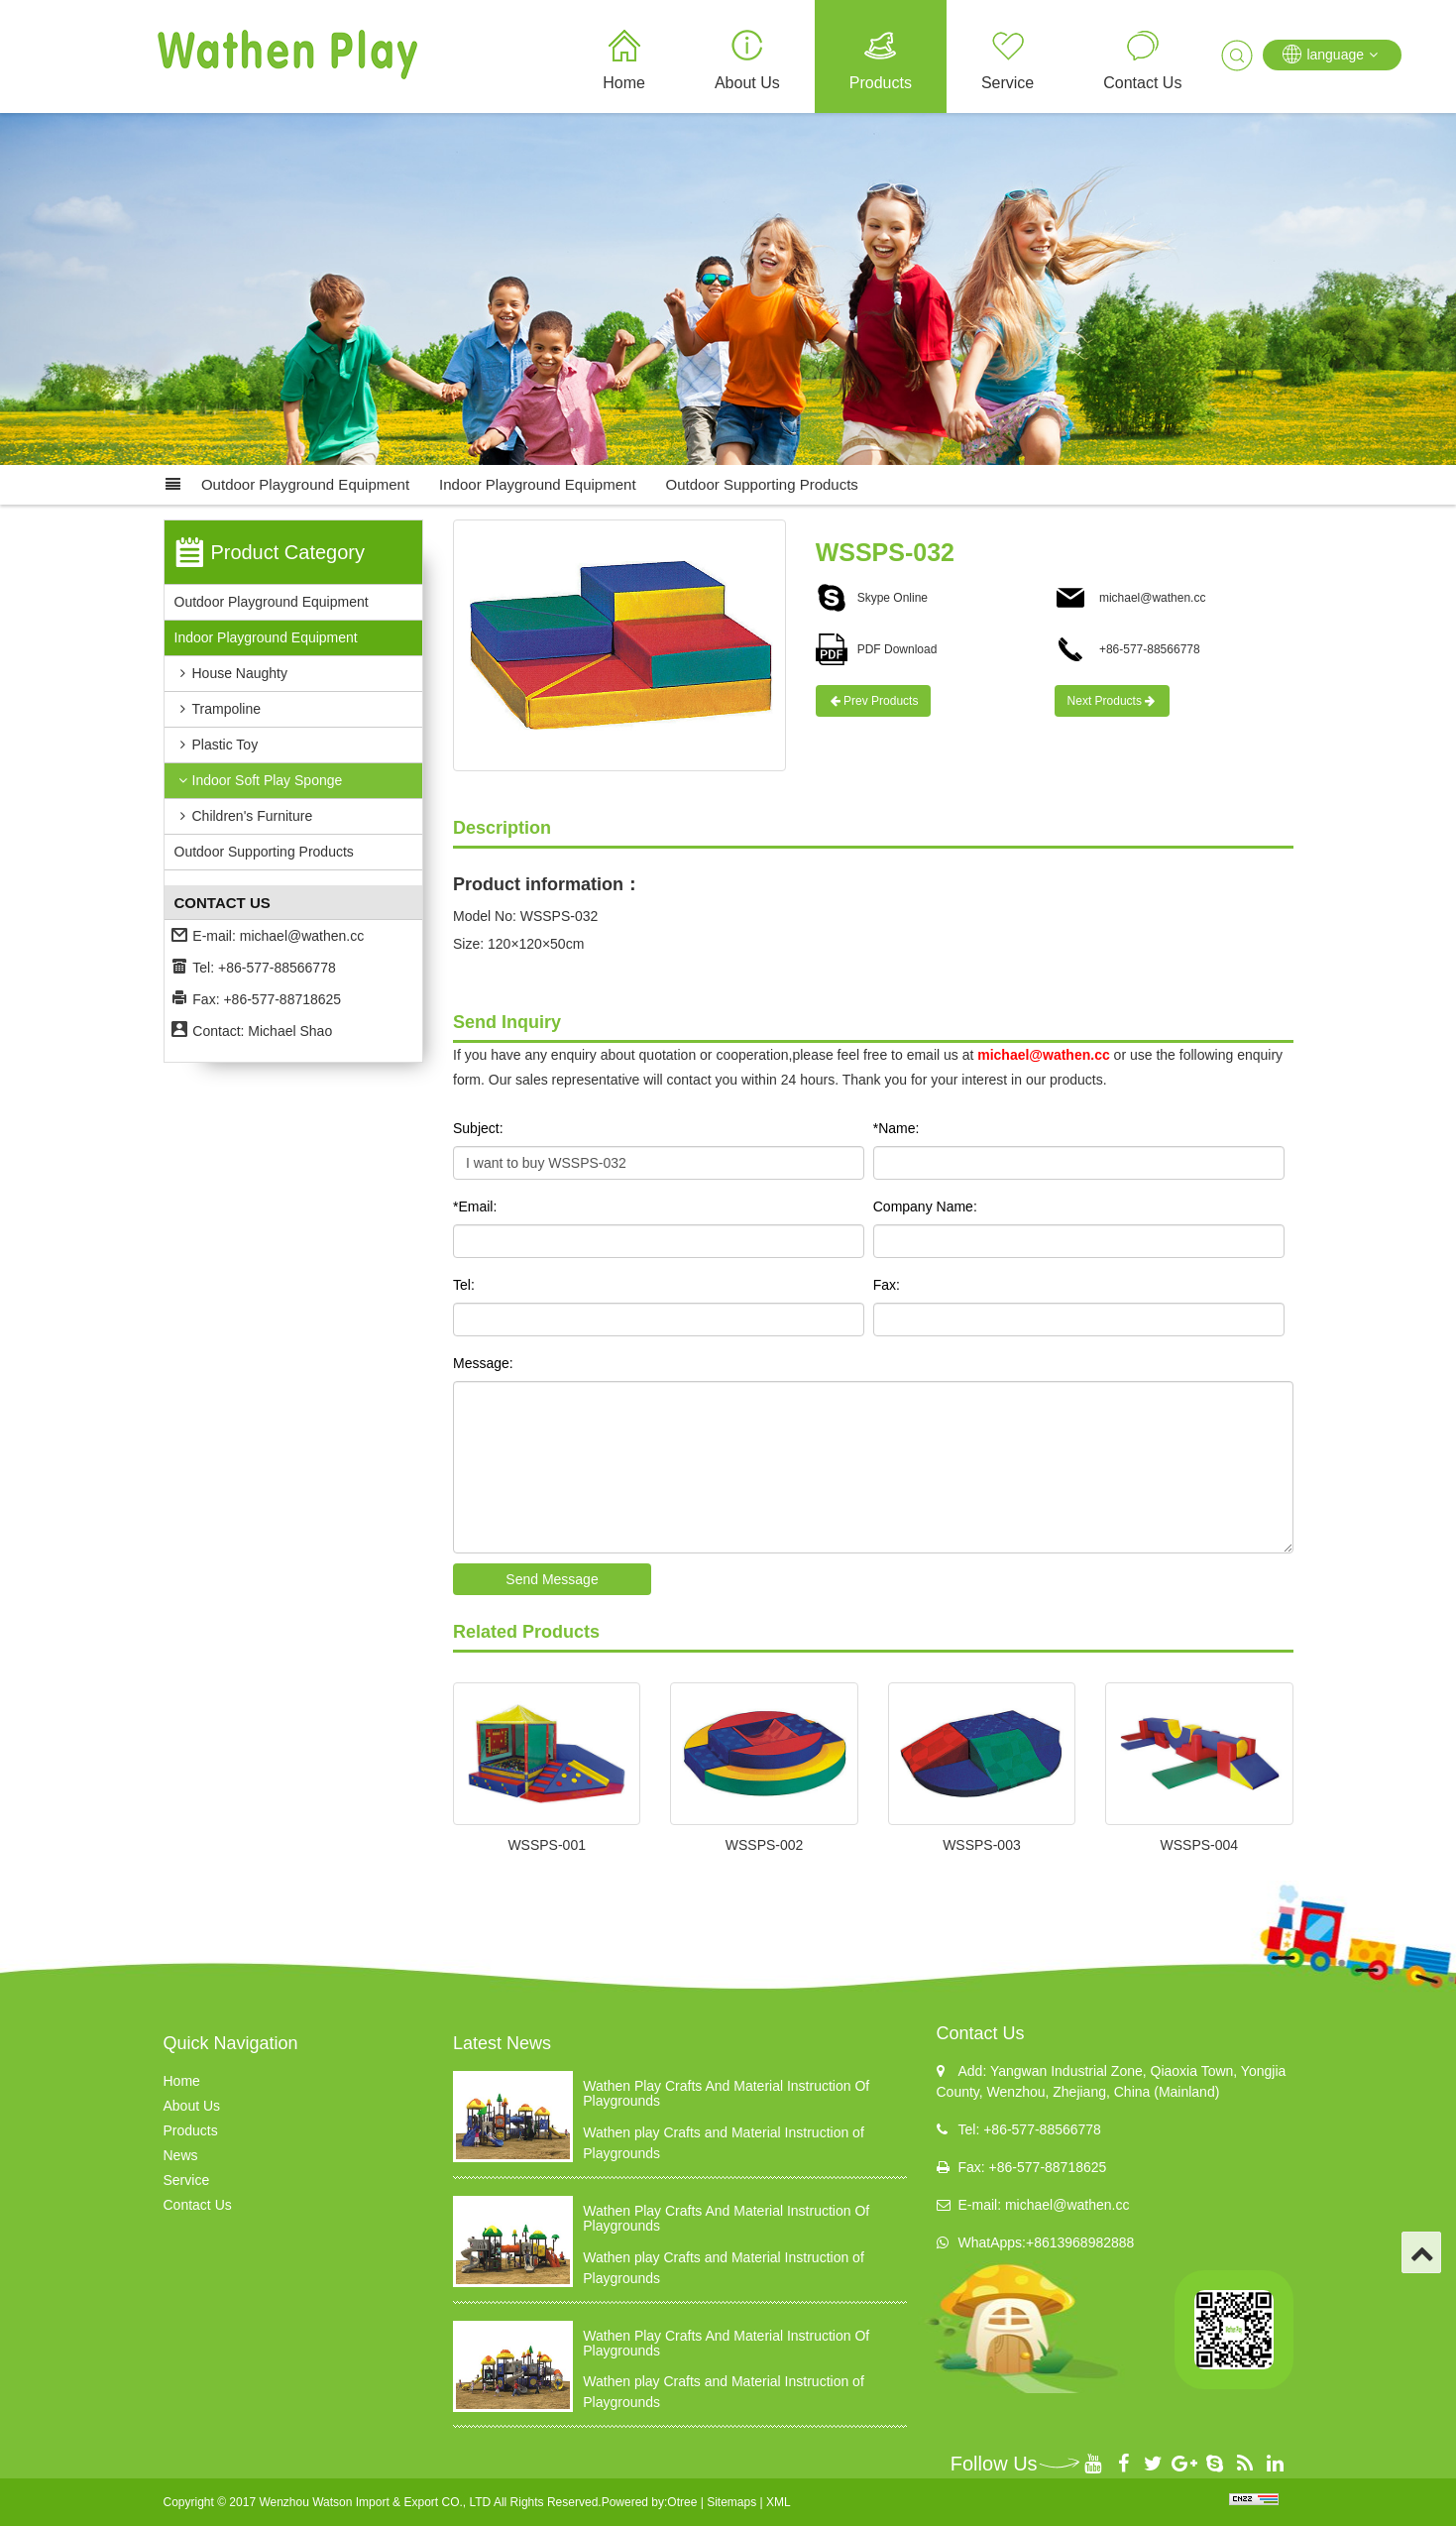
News (181, 2155)
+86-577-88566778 (1127, 649)
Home (624, 82)
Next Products (1112, 701)
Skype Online (872, 598)
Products (880, 82)
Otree (682, 2502)
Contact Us (1142, 82)
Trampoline (218, 709)
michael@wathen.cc (302, 936)
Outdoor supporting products (762, 484)
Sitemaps (731, 2502)
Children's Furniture (243, 816)
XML (778, 2502)
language (1332, 54)
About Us (747, 82)
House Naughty (231, 673)
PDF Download (877, 649)
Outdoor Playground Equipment (305, 484)
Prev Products (874, 701)
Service (1007, 82)
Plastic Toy (216, 744)
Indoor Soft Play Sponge (258, 780)
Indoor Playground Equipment (537, 484)
